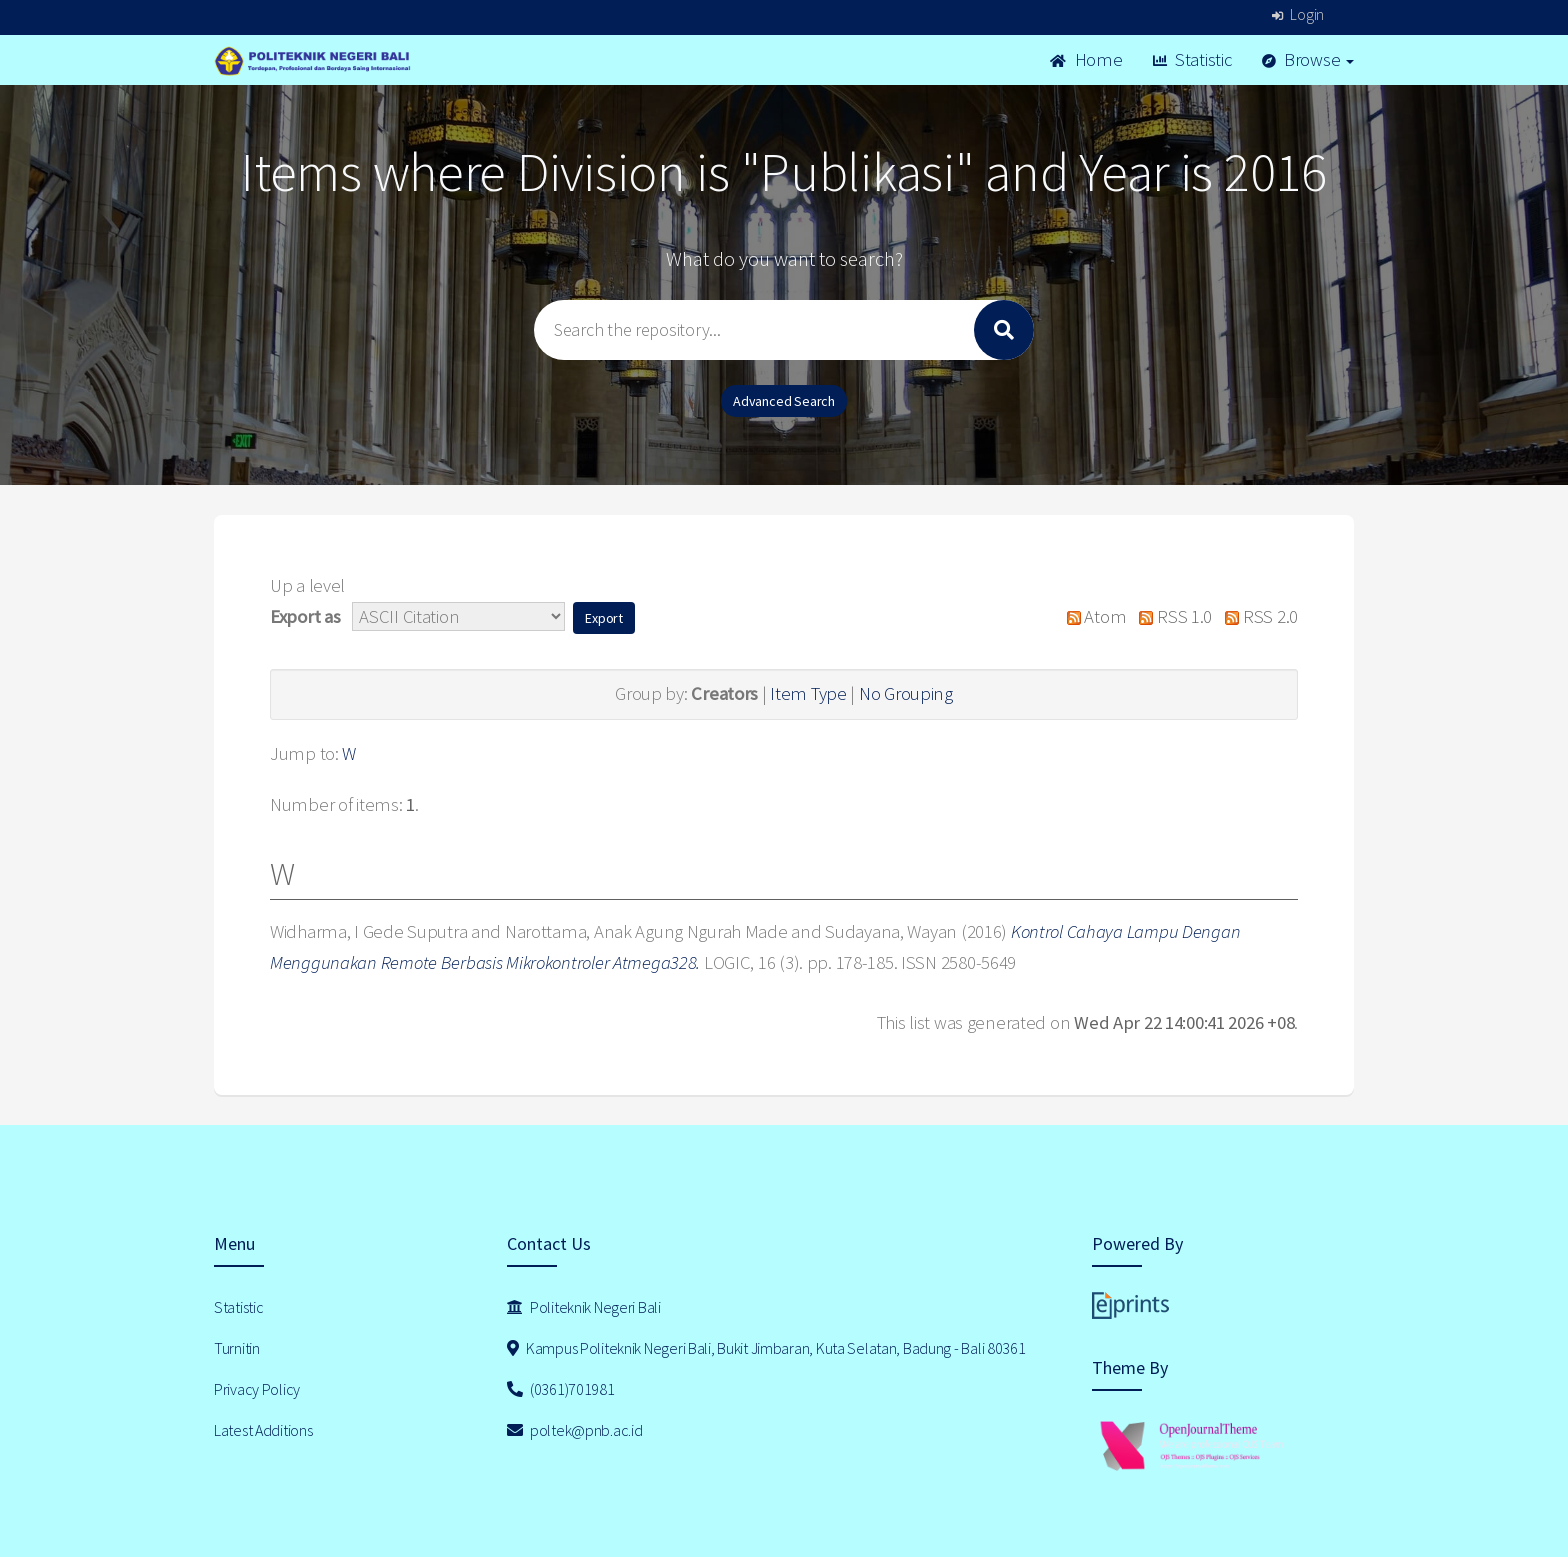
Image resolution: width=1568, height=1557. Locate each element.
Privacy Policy (257, 1389)
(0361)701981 (561, 1389)
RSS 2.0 (1257, 616)
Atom (1091, 616)
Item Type (808, 693)
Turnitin (237, 1348)
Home (1086, 59)
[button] (604, 618)
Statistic (1192, 59)
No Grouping (906, 693)
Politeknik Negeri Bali (584, 1307)
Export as (305, 616)
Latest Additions (263, 1430)
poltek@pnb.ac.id (575, 1430)
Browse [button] (1308, 59)
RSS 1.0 (1171, 616)
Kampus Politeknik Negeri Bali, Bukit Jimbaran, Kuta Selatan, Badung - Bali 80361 (766, 1348)
